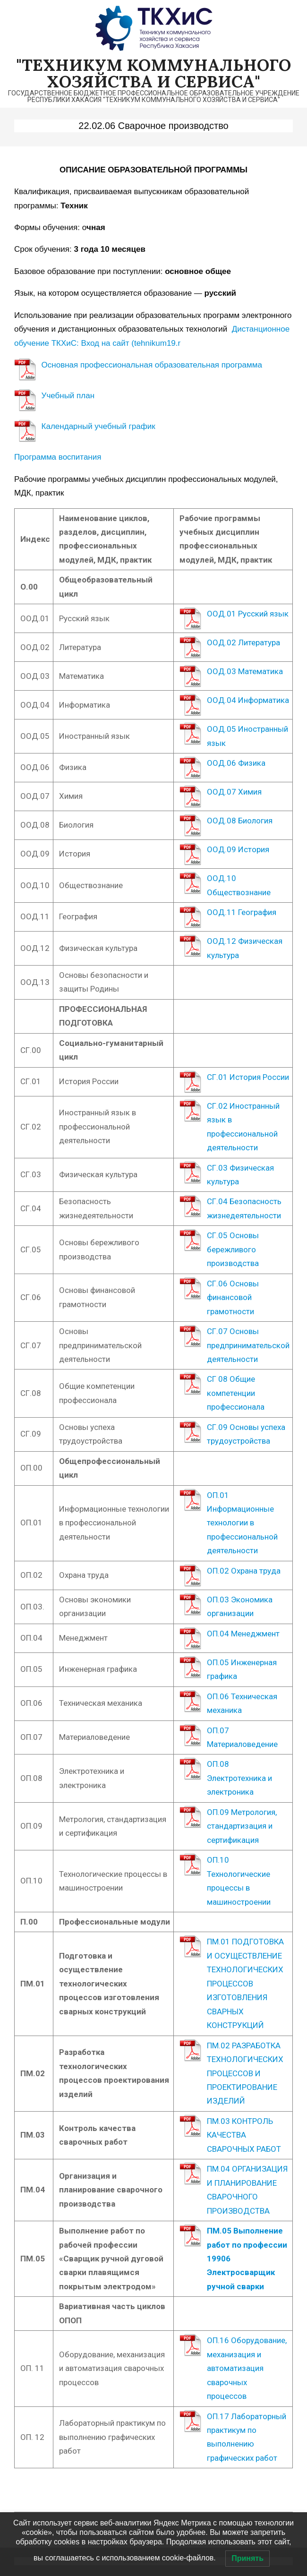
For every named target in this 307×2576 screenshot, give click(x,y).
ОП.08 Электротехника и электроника (239, 1778)
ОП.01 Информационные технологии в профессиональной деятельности (242, 1523)
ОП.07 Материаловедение (242, 1737)
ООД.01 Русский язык (248, 613)
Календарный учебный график (98, 426)
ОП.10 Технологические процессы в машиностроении (239, 1880)
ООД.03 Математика (245, 671)
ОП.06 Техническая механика (242, 1703)
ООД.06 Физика (236, 763)
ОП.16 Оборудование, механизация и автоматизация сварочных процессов (247, 2368)
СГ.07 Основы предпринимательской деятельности (248, 1345)
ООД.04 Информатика (248, 700)
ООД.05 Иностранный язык (247, 735)
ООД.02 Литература (243, 642)
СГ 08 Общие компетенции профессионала (235, 1393)
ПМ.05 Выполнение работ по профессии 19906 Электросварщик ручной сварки (247, 2258)
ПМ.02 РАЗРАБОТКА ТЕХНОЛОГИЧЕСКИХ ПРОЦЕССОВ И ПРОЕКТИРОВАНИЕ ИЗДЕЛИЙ (245, 2073)
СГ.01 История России (248, 1077)
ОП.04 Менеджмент (243, 1633)
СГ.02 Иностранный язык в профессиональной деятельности (243, 1126)
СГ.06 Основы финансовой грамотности (233, 1297)
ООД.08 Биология (240, 820)
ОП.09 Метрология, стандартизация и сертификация (242, 1826)
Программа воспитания (57, 457)
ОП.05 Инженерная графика (242, 1669)
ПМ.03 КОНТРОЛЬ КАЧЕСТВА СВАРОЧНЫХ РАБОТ (244, 2135)
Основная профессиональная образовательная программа (152, 364)
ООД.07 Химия (234, 791)
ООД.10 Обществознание (239, 885)
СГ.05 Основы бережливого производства (233, 1249)
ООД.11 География (241, 912)
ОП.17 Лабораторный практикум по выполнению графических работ (246, 2437)
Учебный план (68, 395)
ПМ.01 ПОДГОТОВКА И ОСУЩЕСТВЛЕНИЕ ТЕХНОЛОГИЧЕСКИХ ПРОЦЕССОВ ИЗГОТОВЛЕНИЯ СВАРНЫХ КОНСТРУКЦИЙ (245, 1983)
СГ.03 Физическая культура (240, 1174)
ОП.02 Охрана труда (244, 1570)
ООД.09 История (238, 849)
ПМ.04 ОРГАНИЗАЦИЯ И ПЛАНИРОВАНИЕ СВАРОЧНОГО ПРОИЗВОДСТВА (247, 2189)
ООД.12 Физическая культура (244, 947)
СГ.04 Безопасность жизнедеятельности (244, 1208)
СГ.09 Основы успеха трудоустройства (246, 1434)
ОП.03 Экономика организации (240, 1606)
